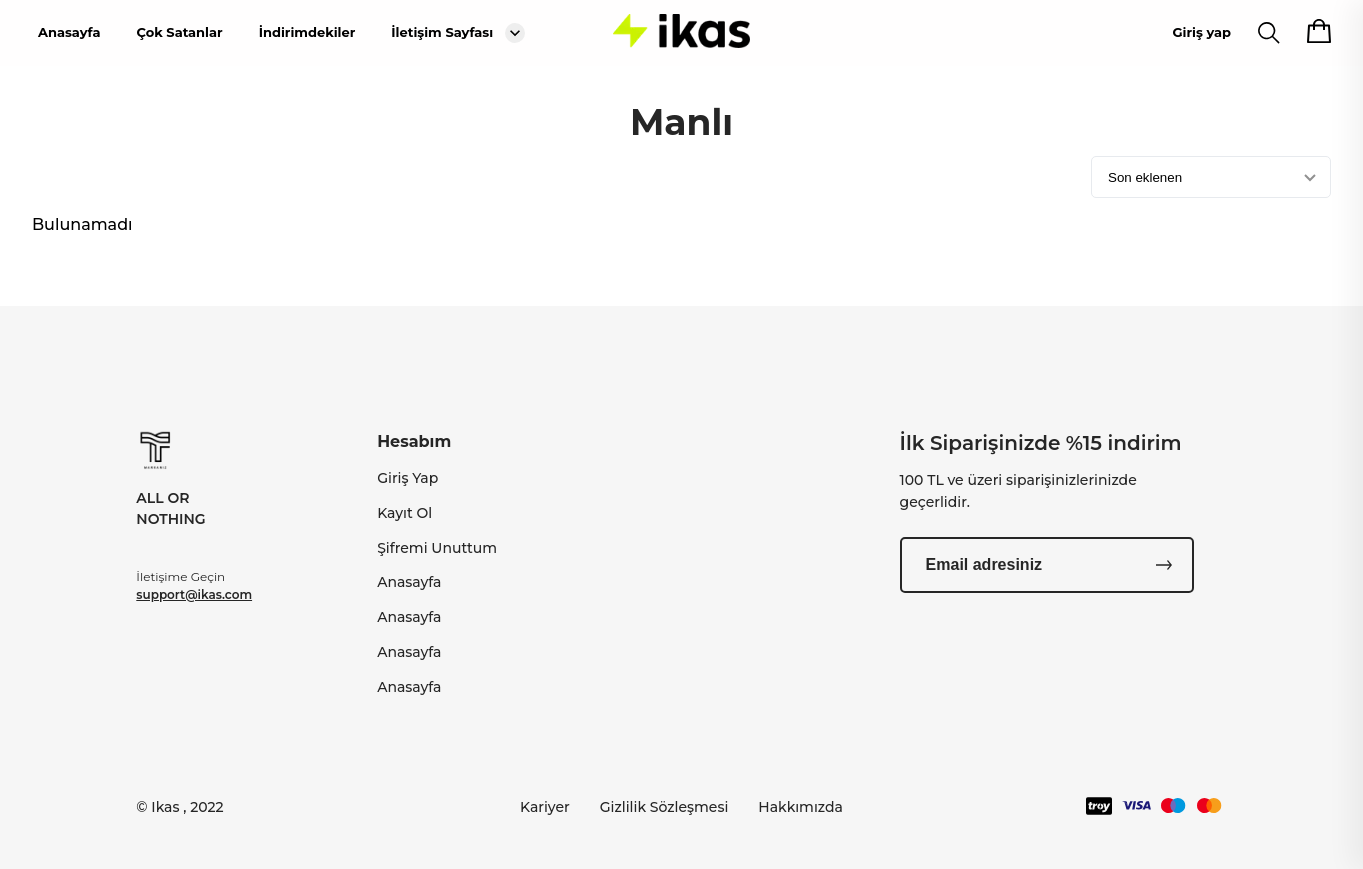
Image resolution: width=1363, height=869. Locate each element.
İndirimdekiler (307, 32)
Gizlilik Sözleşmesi (664, 807)
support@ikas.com (194, 594)
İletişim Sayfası (442, 32)
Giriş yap (1202, 32)
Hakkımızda (800, 807)
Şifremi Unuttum (437, 548)
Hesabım (414, 441)
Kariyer (545, 807)
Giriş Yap (407, 478)
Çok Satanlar (179, 32)
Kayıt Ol (404, 513)
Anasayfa (69, 32)
